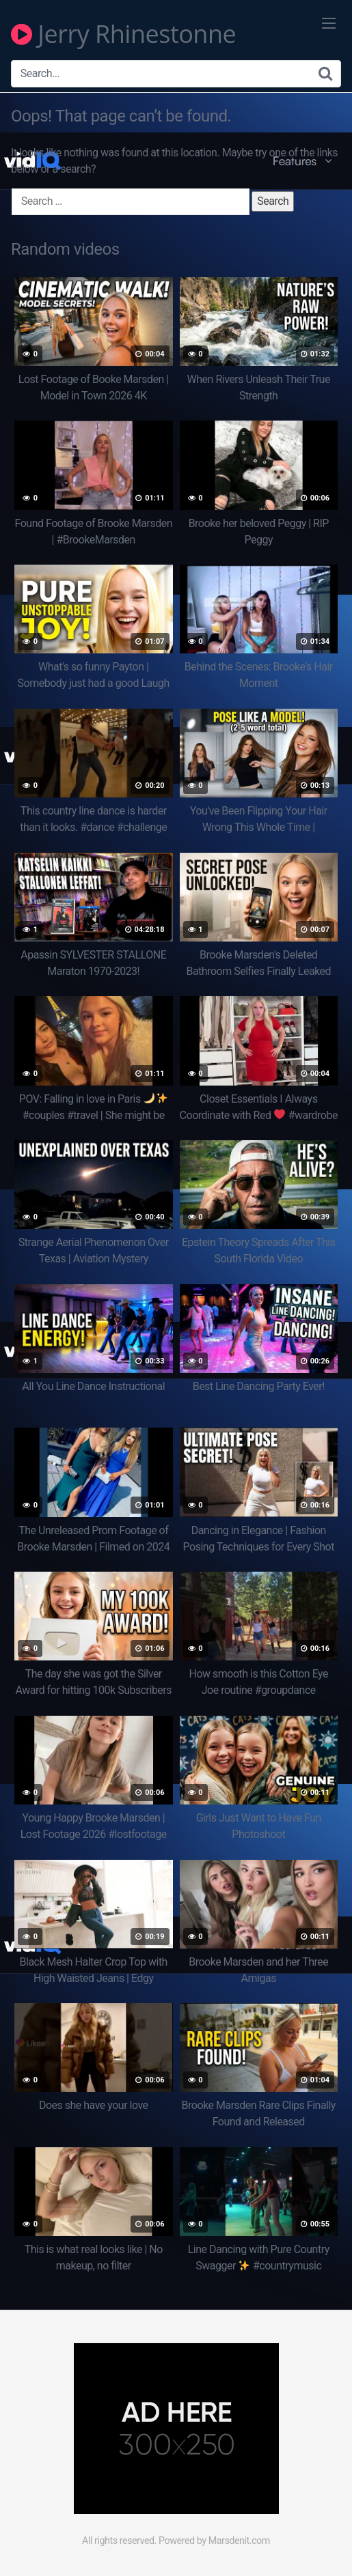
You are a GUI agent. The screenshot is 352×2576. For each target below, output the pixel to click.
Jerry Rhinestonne (123, 34)
